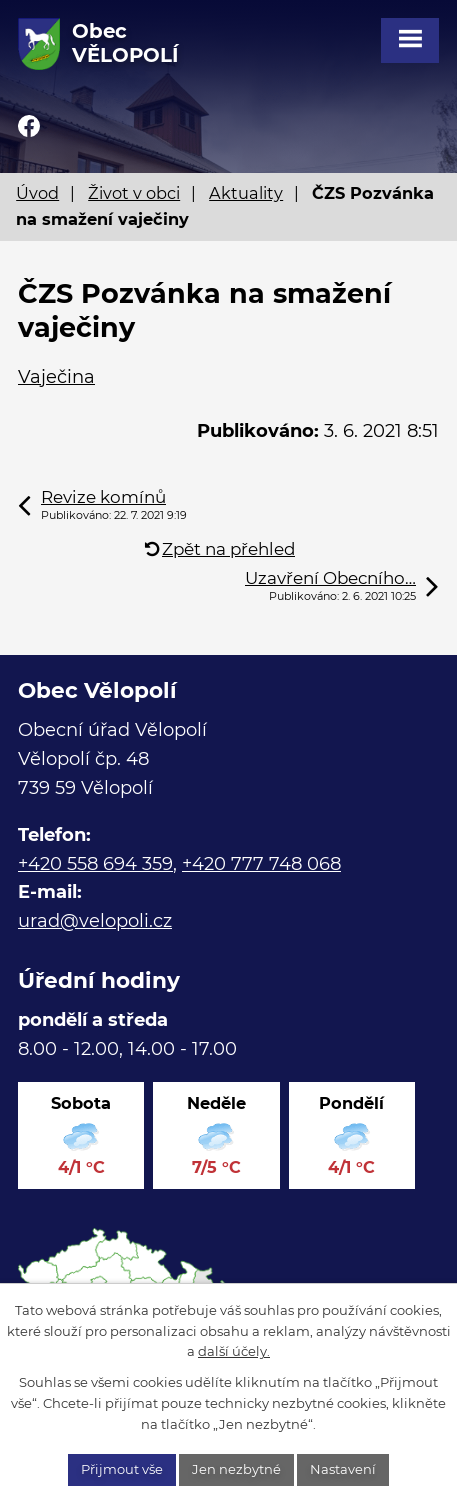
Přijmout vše (122, 1469)
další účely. (234, 1351)
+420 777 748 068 (261, 864)
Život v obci (134, 193)
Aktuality (246, 193)
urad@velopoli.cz (95, 921)
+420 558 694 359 (95, 864)
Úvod (37, 193)
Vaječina (56, 377)
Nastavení (343, 1469)
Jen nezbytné (236, 1469)
